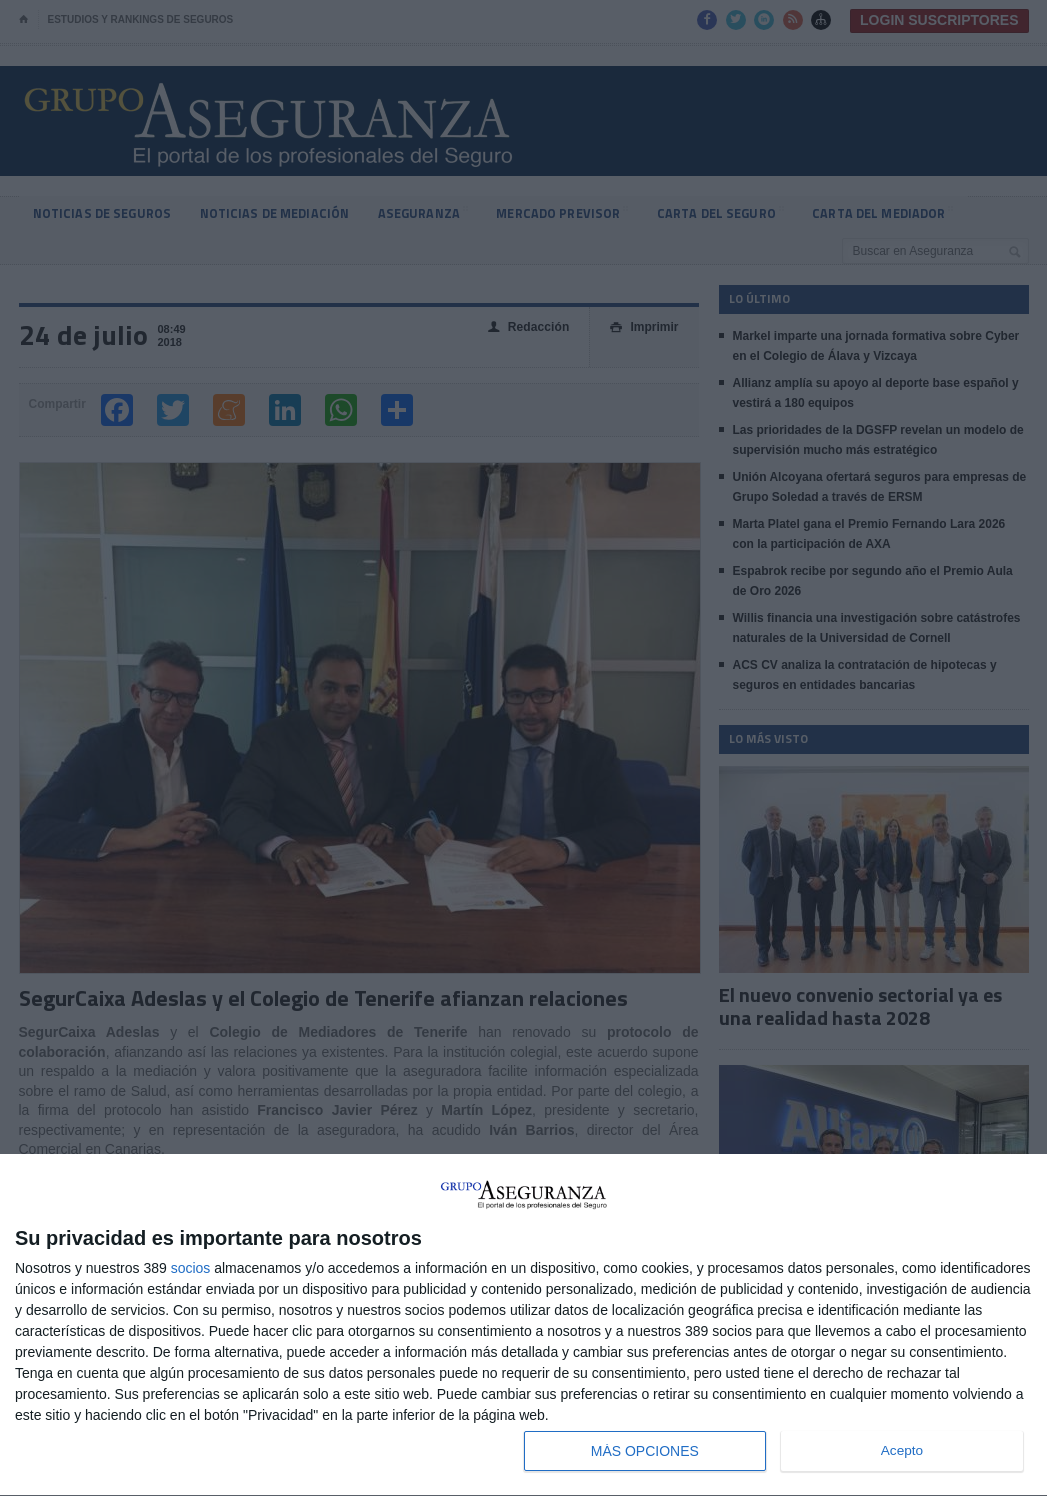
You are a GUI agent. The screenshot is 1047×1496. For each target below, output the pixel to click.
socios (191, 1268)
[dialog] (523, 1325)
